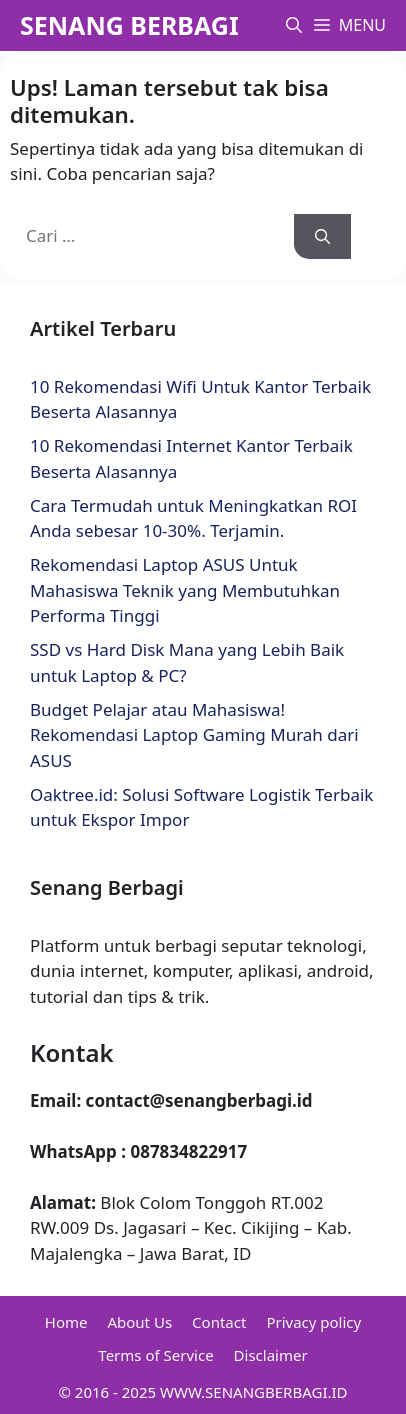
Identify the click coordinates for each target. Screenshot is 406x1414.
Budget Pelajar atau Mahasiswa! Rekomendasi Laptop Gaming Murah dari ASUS (194, 735)
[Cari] (322, 236)
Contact (219, 1322)
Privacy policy (313, 1322)
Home (66, 1322)
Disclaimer (271, 1355)
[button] (294, 25)
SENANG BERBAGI (129, 25)
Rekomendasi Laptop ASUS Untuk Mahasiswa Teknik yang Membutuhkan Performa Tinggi (185, 590)
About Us (139, 1322)
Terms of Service (155, 1355)
